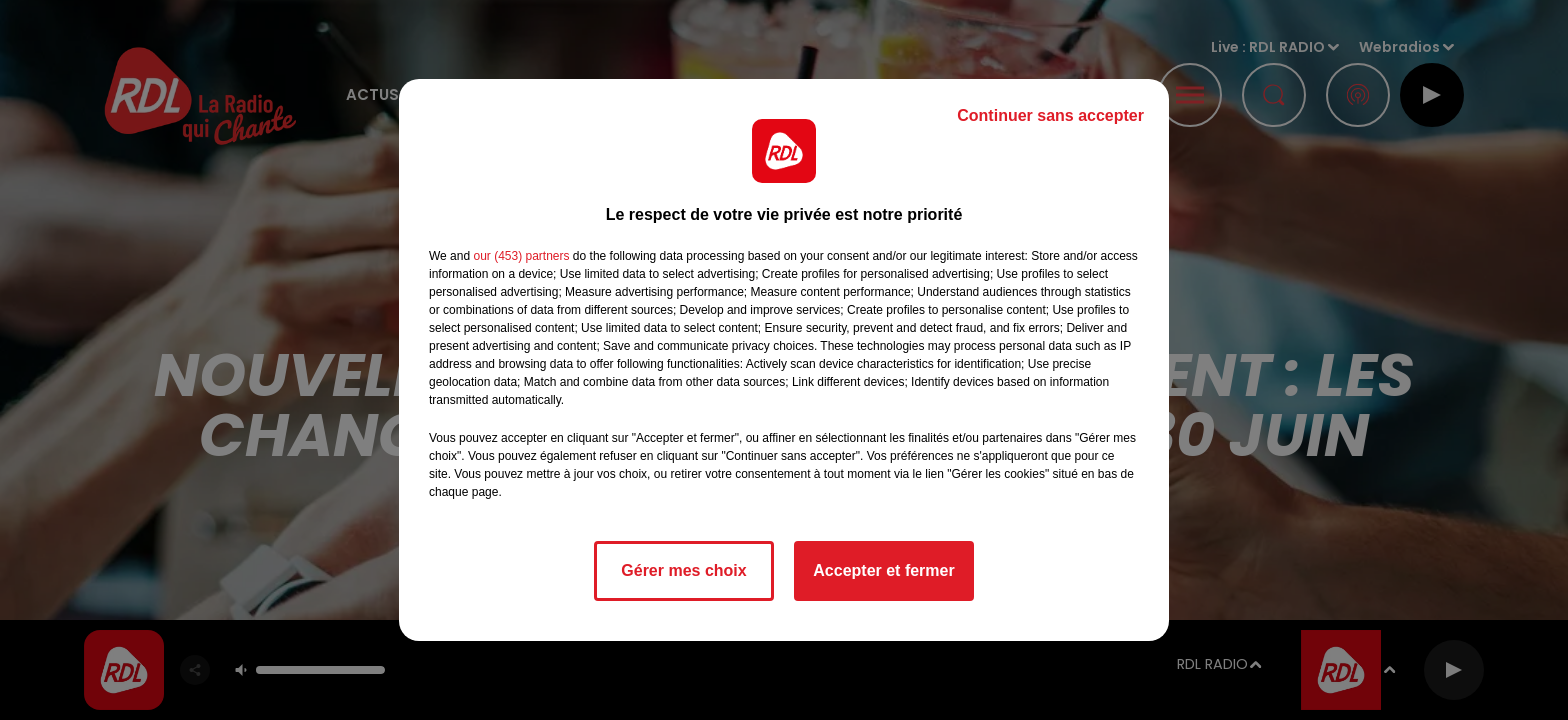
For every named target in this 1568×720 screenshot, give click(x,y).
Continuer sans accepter (1050, 115)
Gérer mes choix (683, 570)
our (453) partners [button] (521, 256)
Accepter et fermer (883, 570)
